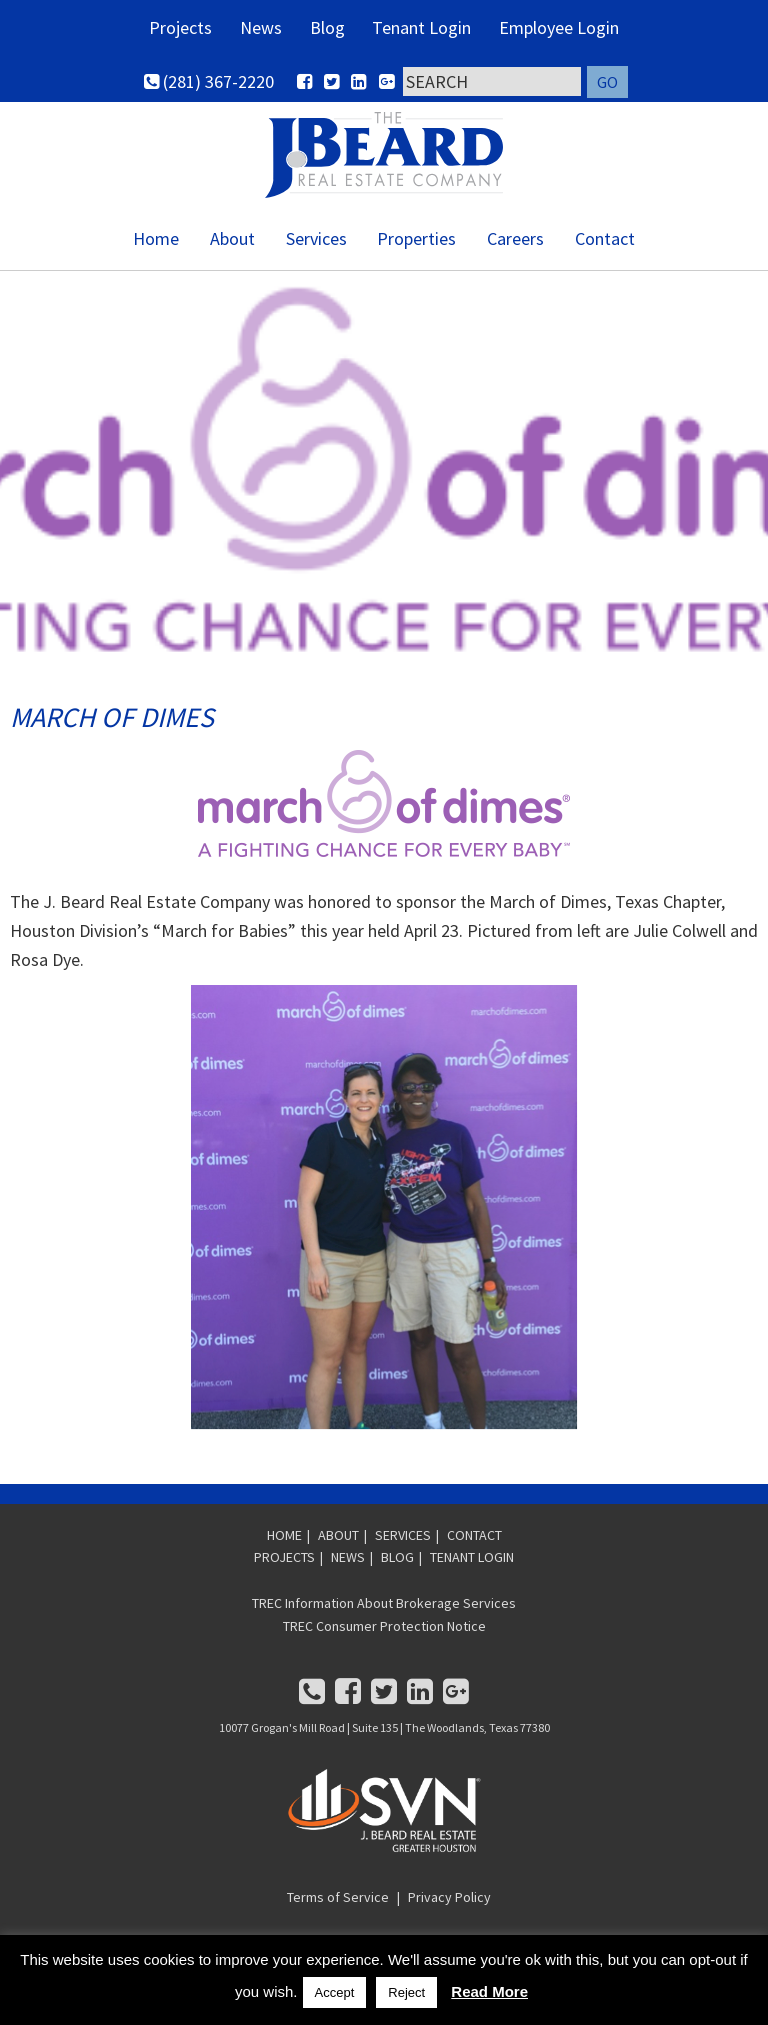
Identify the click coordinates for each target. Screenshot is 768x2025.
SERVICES (403, 1547)
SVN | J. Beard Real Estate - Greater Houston (384, 161)
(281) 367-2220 (210, 86)
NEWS (348, 1570)
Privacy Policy (449, 1909)
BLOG (397, 1570)
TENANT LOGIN (472, 1570)
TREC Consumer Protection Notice (384, 1638)
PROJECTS (284, 1570)
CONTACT (474, 1547)
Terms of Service (338, 1909)
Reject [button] (406, 1992)
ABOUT (338, 1547)
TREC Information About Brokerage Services (384, 1615)
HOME (284, 1547)
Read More (489, 1991)
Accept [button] (335, 1992)
